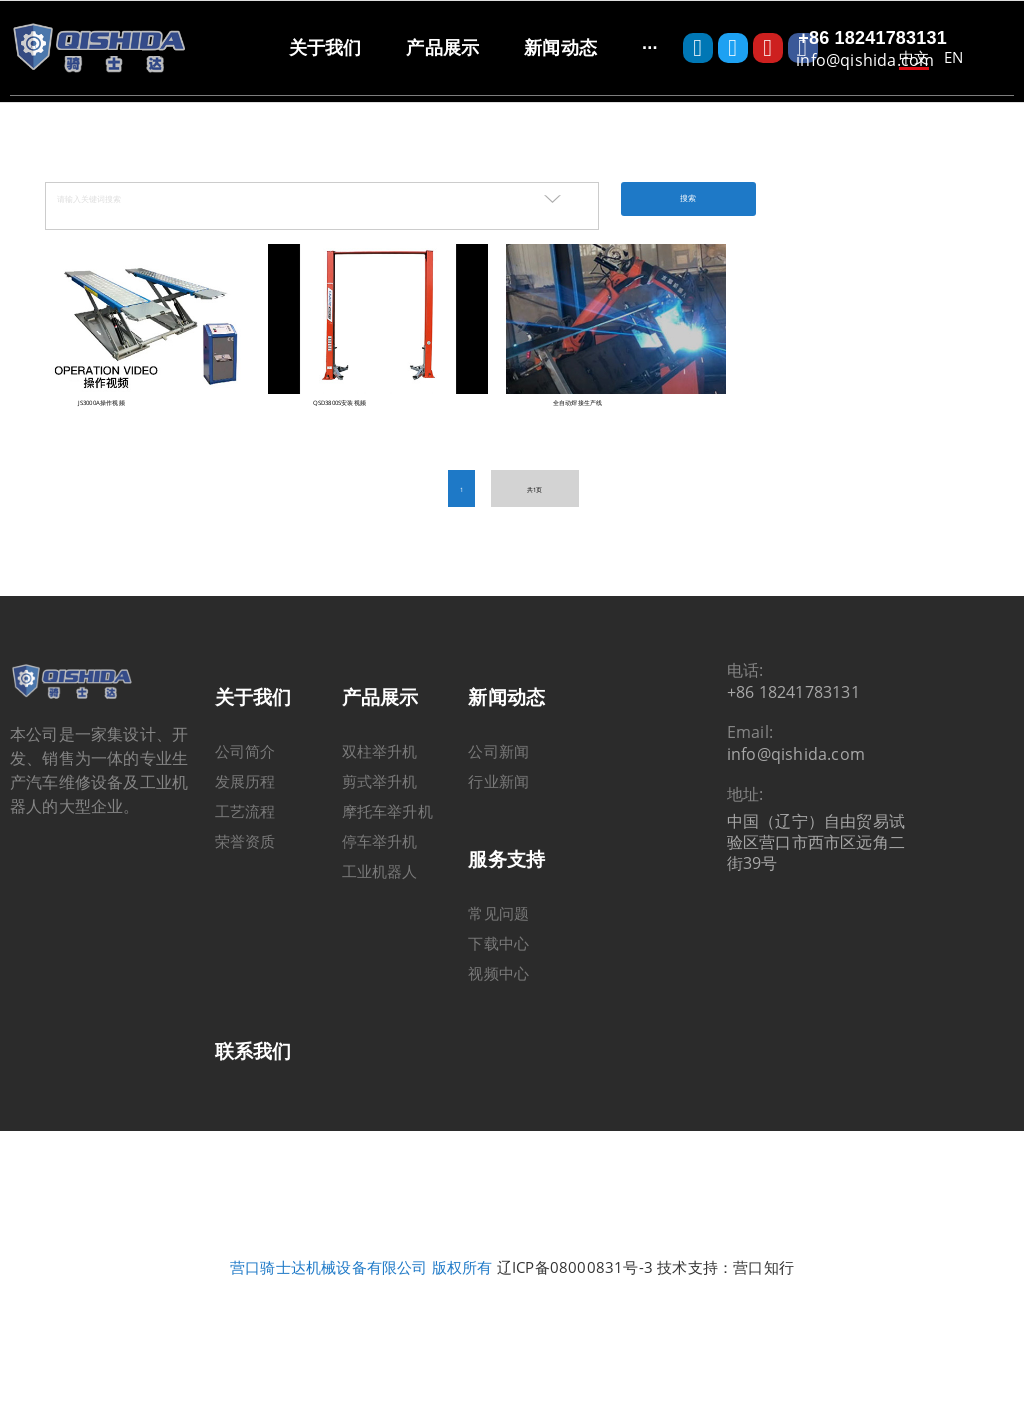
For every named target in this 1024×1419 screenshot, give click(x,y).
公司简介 (245, 782)
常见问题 (498, 944)
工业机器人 (380, 902)
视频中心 (498, 1004)
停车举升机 (380, 872)
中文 (914, 57)
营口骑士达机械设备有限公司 (329, 1299)
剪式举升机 (380, 812)
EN (953, 57)
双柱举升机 (380, 782)
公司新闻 (498, 782)
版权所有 (462, 1299)
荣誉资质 (245, 872)
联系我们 (253, 1082)
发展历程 (245, 812)
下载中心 (498, 974)
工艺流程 (245, 842)
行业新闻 (498, 812)
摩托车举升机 (387, 842)
